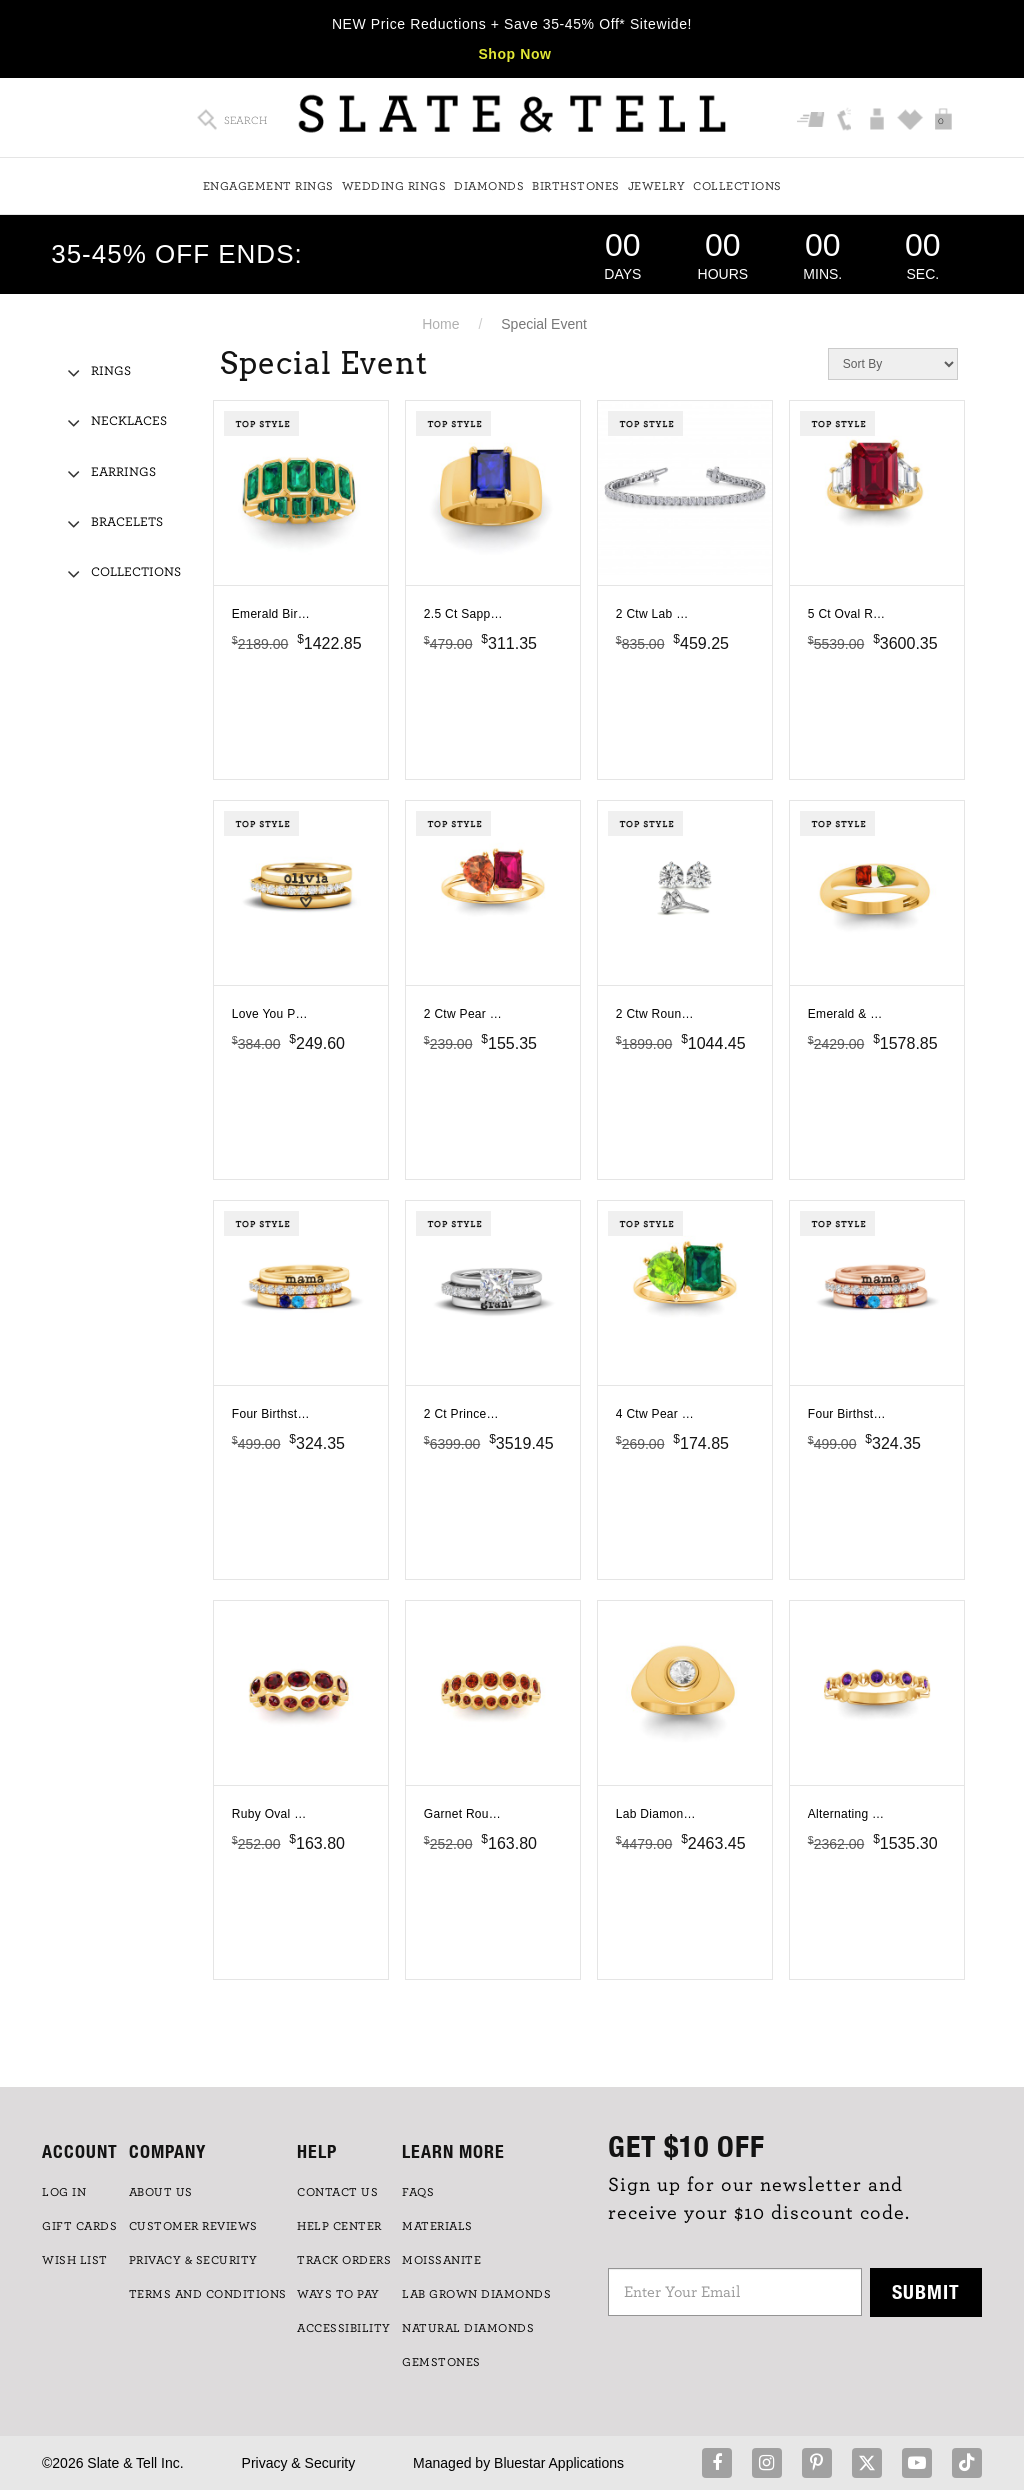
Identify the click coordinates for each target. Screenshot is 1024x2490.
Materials (437, 2226)
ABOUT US (161, 2192)
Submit (926, 2291)
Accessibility (344, 2328)
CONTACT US (337, 2192)
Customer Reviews (193, 2226)
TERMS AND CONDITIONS (208, 2294)
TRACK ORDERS (344, 2260)
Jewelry (657, 186)
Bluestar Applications (559, 2463)
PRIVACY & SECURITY (193, 2260)
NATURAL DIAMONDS (468, 2328)
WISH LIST (75, 2260)
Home (440, 324)
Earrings (123, 472)
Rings (111, 371)
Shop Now (514, 54)
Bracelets (127, 522)
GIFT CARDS (79, 2226)
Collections (737, 186)
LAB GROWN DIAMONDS (476, 2294)
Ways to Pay (338, 2294)
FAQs (418, 2192)
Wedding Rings (394, 186)
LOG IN (64, 2192)
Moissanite (441, 2260)
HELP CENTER (339, 2226)
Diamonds (489, 186)
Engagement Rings (268, 186)
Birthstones (576, 186)
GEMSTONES (441, 2362)
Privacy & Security (299, 2463)
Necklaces (129, 421)
